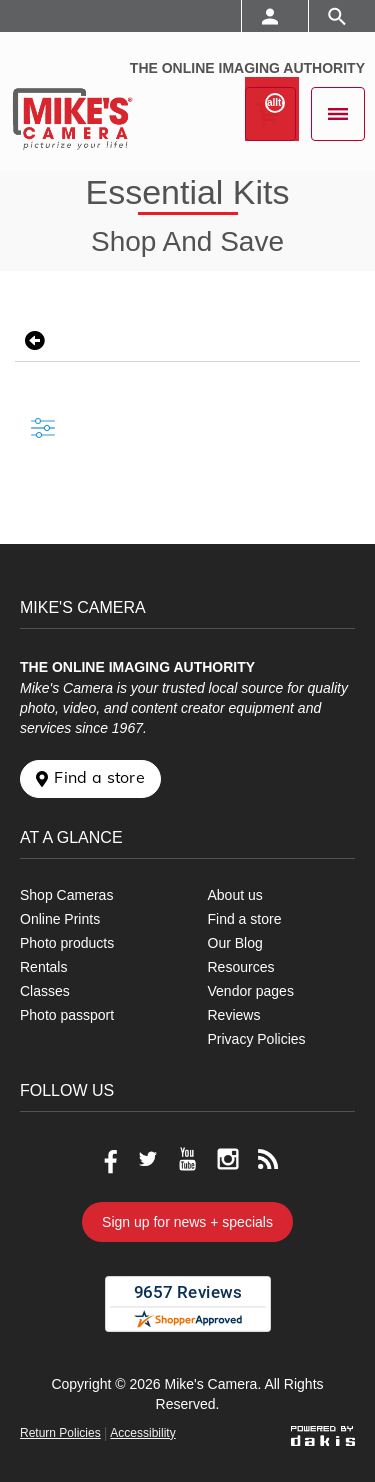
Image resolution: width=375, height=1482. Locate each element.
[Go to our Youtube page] (188, 1159)
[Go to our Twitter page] (148, 1159)
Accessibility (142, 1433)
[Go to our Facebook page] (108, 1159)
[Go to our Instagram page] (228, 1159)
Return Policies (60, 1433)
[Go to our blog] (268, 1159)
